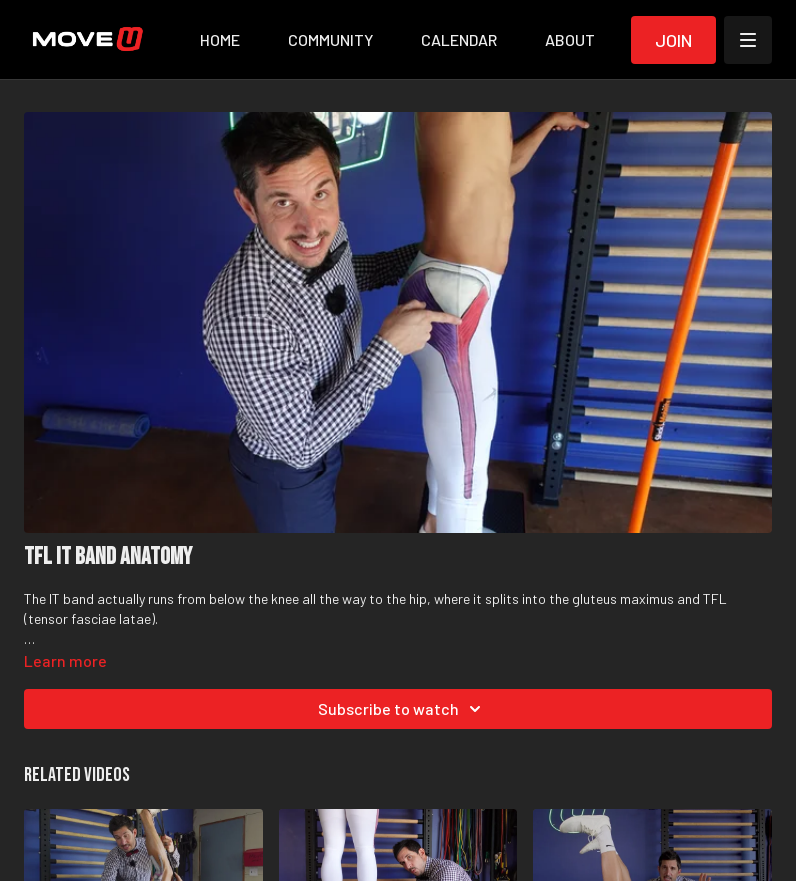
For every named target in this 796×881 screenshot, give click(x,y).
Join (673, 40)
